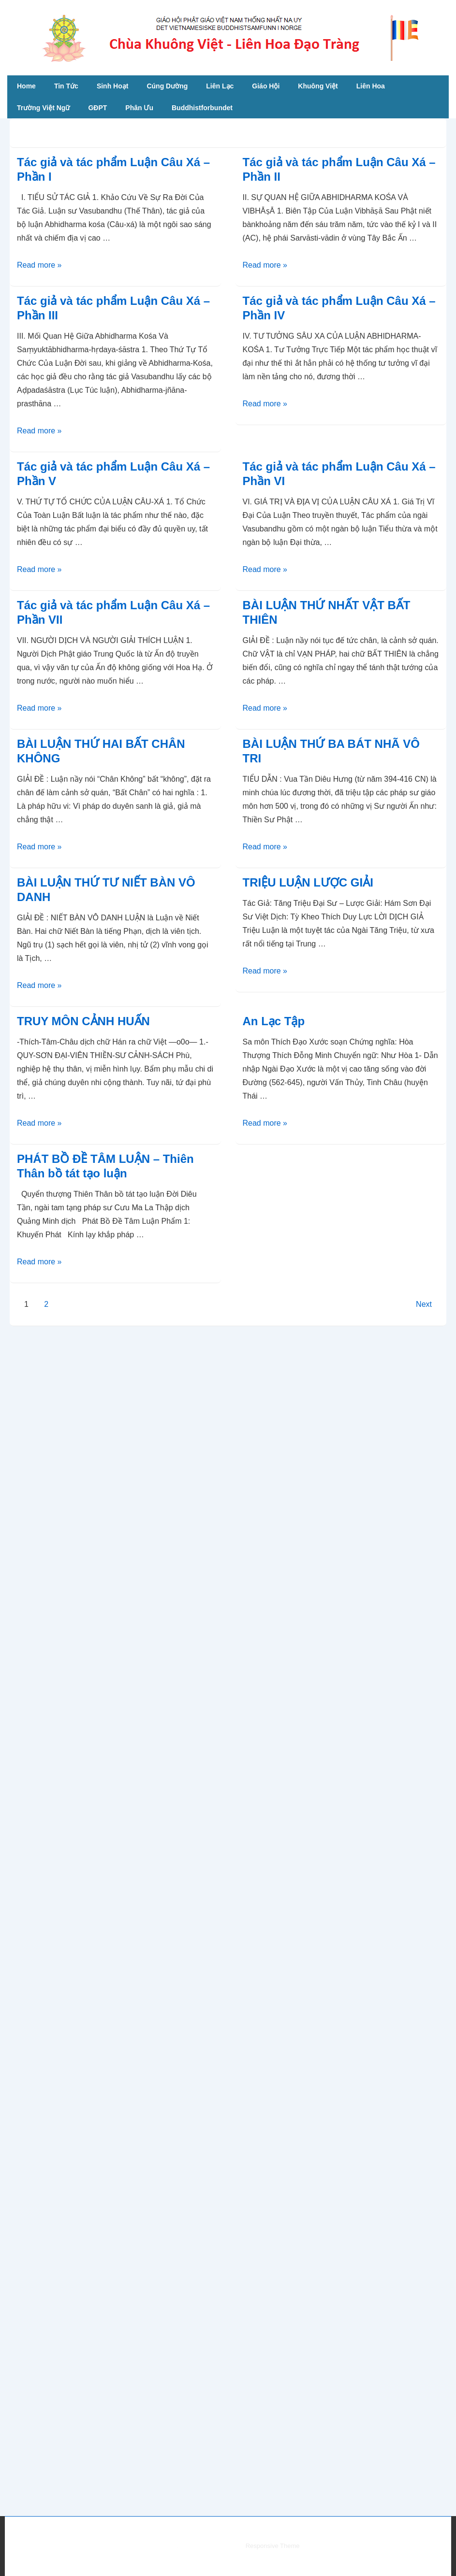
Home (26, 86)
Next (424, 1304)
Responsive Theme (273, 2545)
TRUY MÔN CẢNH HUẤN (83, 1021)
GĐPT (97, 108)
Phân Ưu (139, 108)
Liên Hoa (370, 86)
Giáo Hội (265, 86)
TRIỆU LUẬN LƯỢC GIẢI (308, 882)
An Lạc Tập (274, 1021)
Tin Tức (66, 86)
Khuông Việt (318, 86)
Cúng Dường (167, 86)
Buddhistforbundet (202, 108)
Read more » (39, 265)
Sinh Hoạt (113, 86)
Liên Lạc (220, 86)
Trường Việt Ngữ (43, 108)
